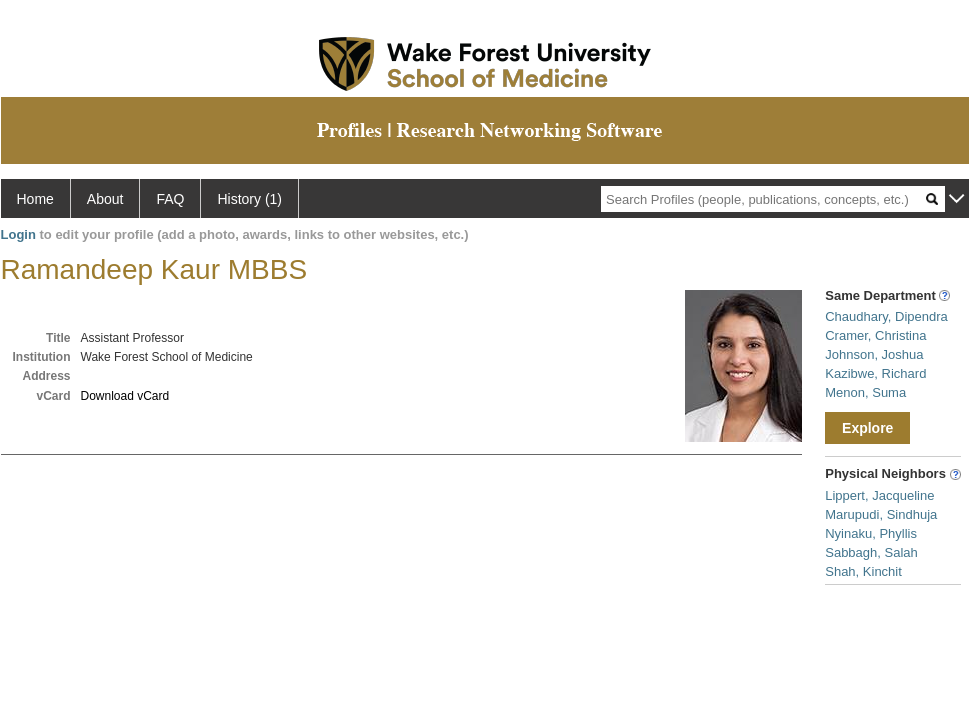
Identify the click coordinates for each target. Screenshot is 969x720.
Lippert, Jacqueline (879, 495)
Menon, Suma (865, 392)
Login (18, 234)
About (105, 199)
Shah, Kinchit (863, 571)
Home (35, 199)
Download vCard (125, 396)
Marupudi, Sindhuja (881, 514)
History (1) (249, 199)
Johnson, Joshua (874, 354)
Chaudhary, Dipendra (886, 316)
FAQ (170, 199)
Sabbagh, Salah (871, 552)
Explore (867, 428)
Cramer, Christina (875, 335)
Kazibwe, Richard (875, 373)
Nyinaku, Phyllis (871, 533)
